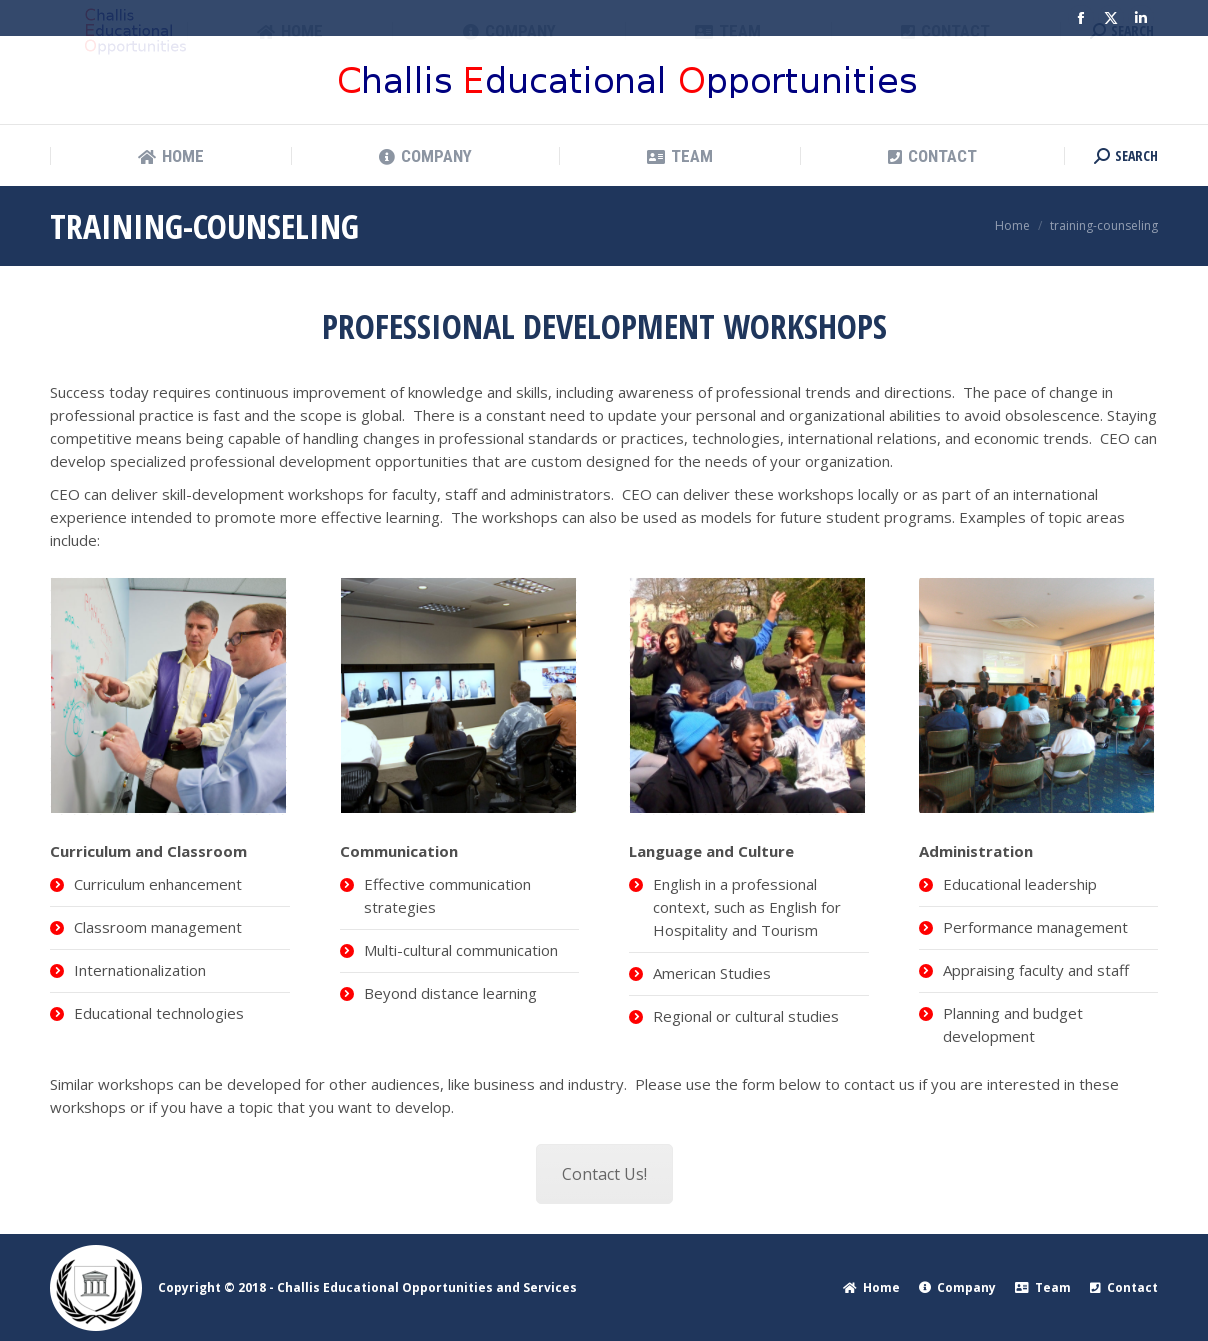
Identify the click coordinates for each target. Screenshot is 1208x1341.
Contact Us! (604, 1174)
